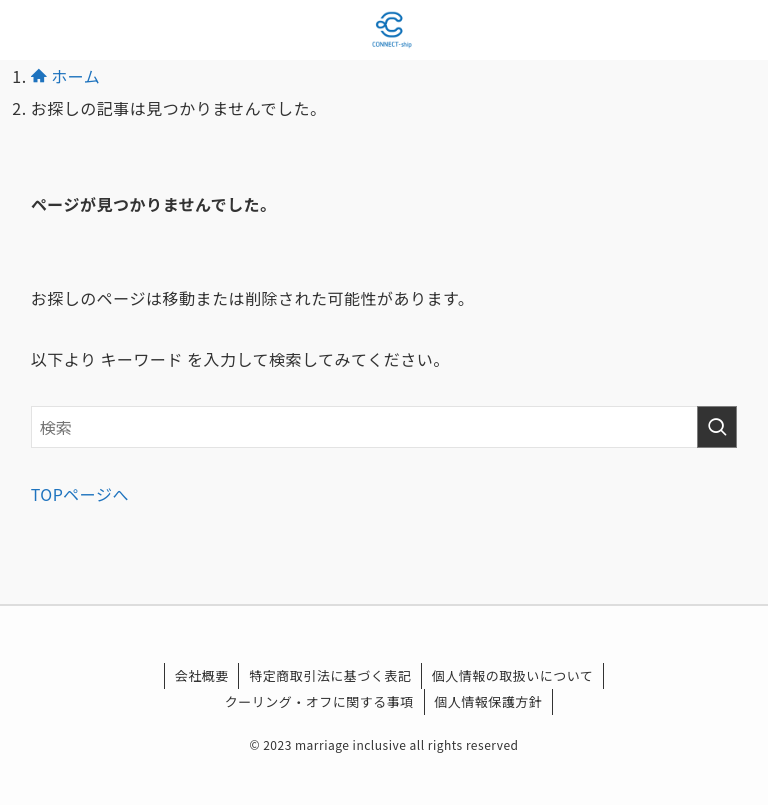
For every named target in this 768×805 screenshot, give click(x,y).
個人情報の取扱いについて (513, 675)
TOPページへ (80, 494)
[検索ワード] (384, 427)
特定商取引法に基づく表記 (330, 675)
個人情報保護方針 (488, 701)
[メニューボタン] (30, 30)
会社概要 (202, 675)
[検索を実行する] (717, 427)
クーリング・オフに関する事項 (319, 701)
